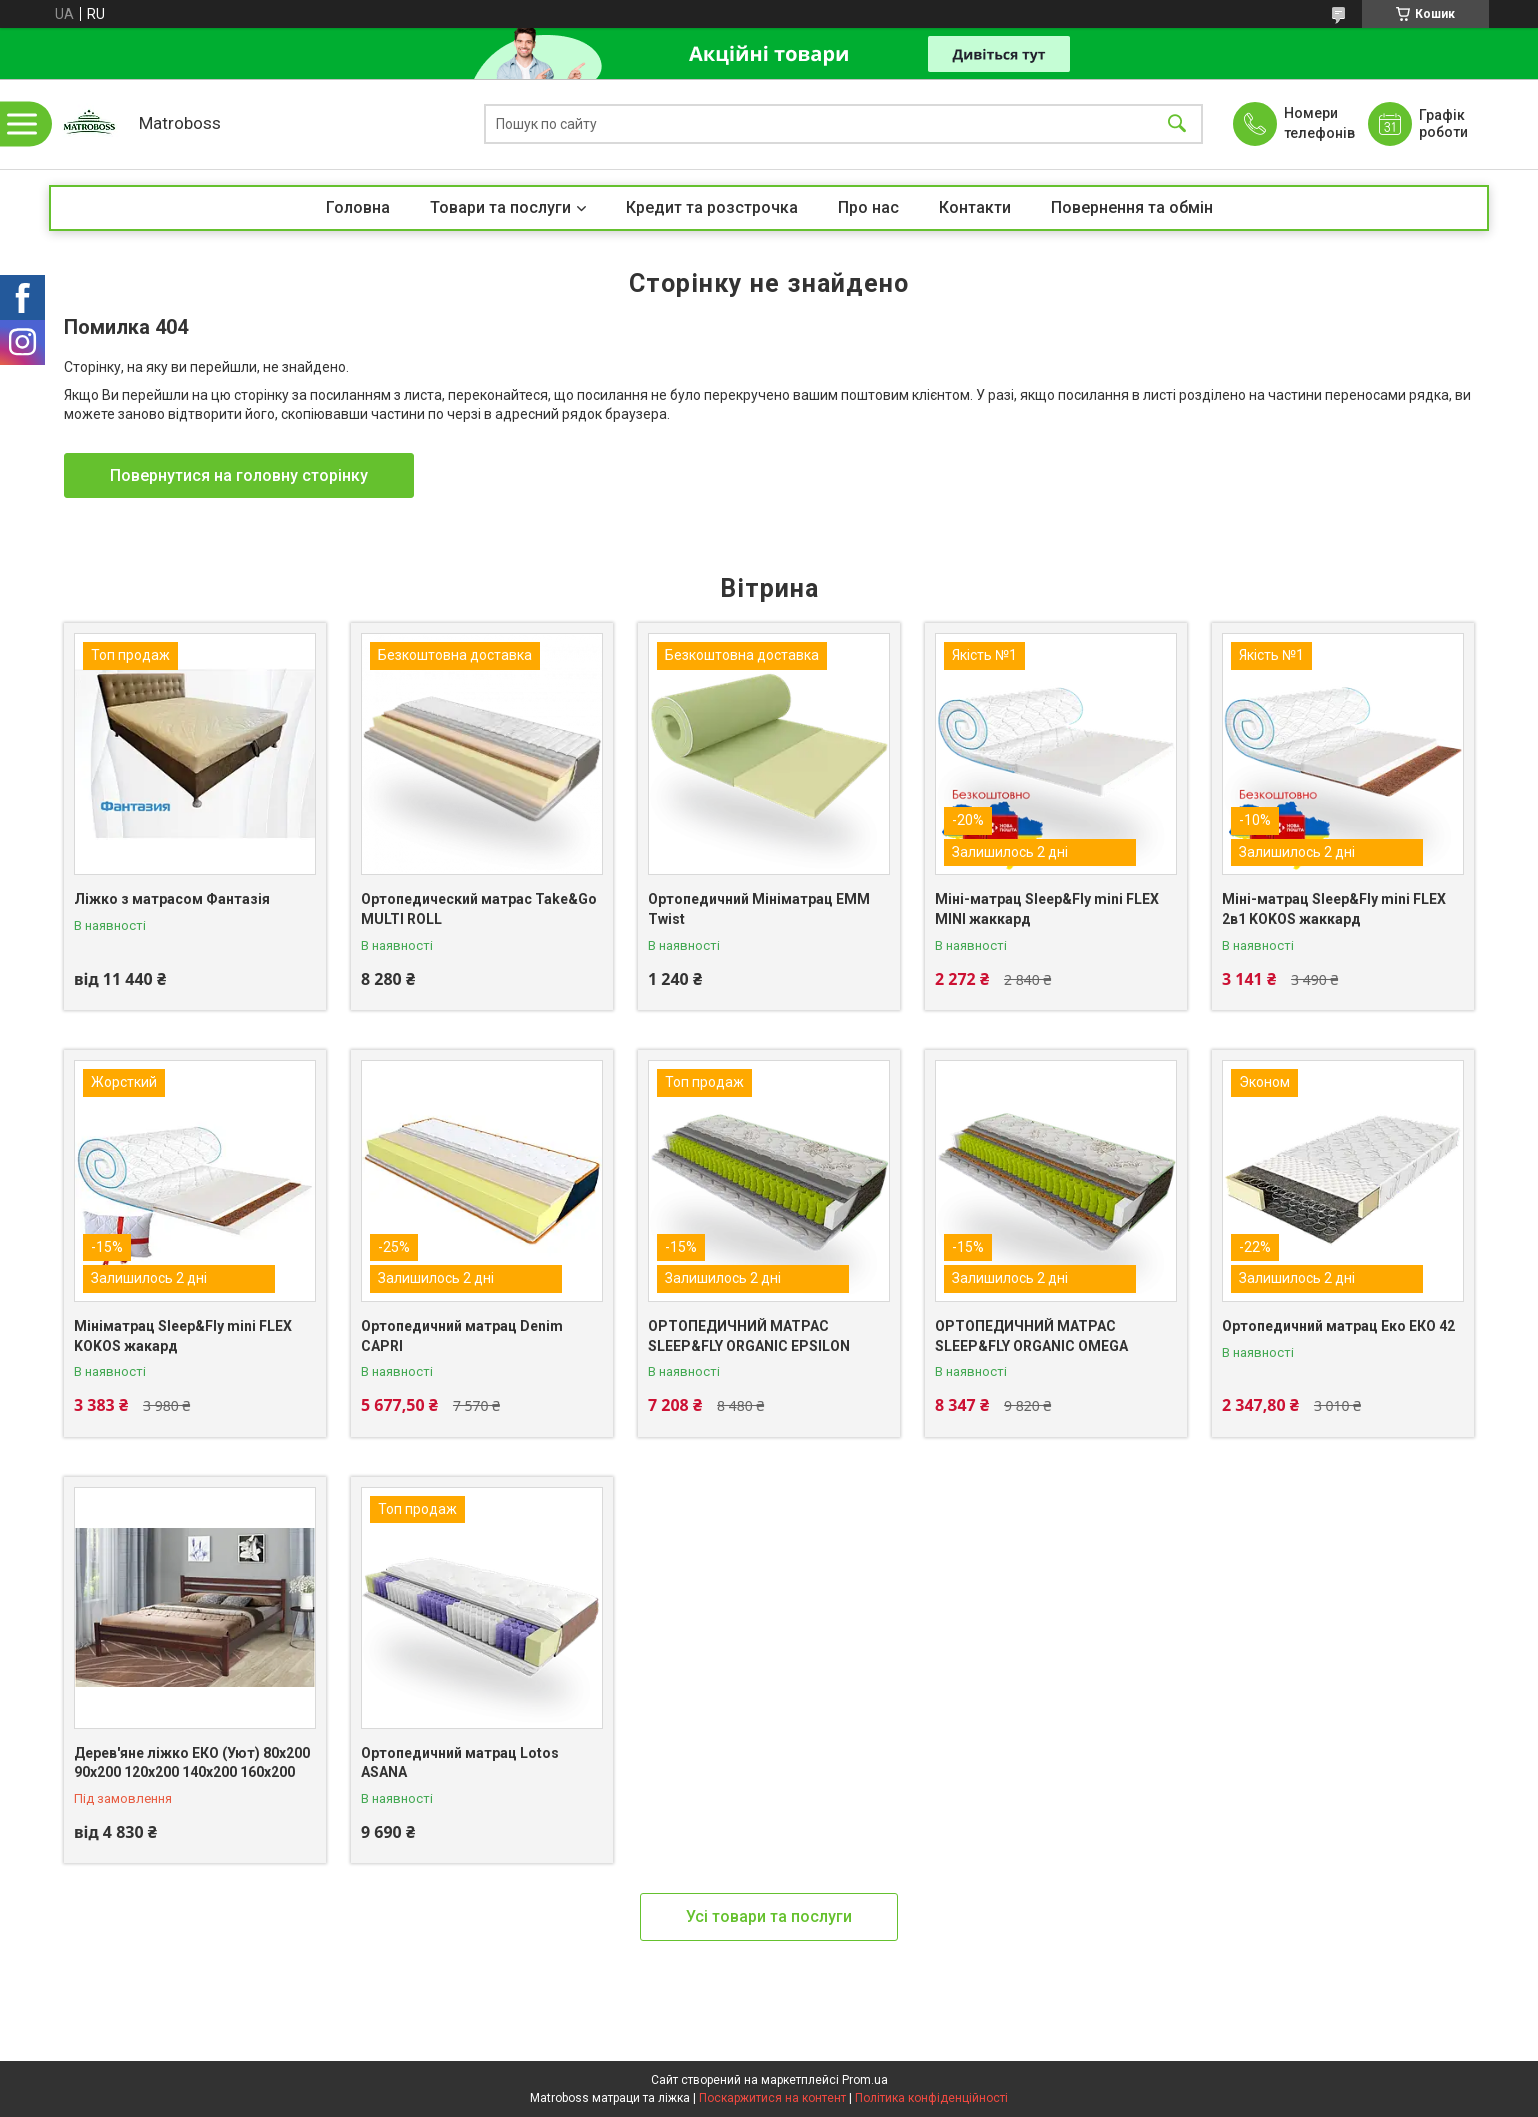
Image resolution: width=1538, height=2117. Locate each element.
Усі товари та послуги (769, 1916)
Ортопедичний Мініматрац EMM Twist (759, 909)
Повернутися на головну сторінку (239, 475)
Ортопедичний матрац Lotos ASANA (460, 1763)
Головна (358, 207)
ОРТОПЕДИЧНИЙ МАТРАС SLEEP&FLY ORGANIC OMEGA (1031, 1336)
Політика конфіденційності (931, 2098)
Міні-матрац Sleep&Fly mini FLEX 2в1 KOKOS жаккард (1334, 909)
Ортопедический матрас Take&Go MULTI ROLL (479, 909)
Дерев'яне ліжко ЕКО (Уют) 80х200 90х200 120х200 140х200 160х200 (192, 1763)
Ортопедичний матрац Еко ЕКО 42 (1338, 1326)
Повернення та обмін (1132, 207)
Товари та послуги (500, 207)
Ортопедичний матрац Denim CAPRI (462, 1336)
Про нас (868, 207)
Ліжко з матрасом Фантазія (172, 899)
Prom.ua (865, 2080)
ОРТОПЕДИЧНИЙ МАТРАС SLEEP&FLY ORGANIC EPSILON (749, 1336)
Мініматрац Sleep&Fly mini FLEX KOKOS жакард (183, 1336)
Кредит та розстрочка (712, 207)
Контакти (975, 207)
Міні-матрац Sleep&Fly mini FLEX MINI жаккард (1047, 909)
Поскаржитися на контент (772, 2098)
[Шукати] (1177, 124)
